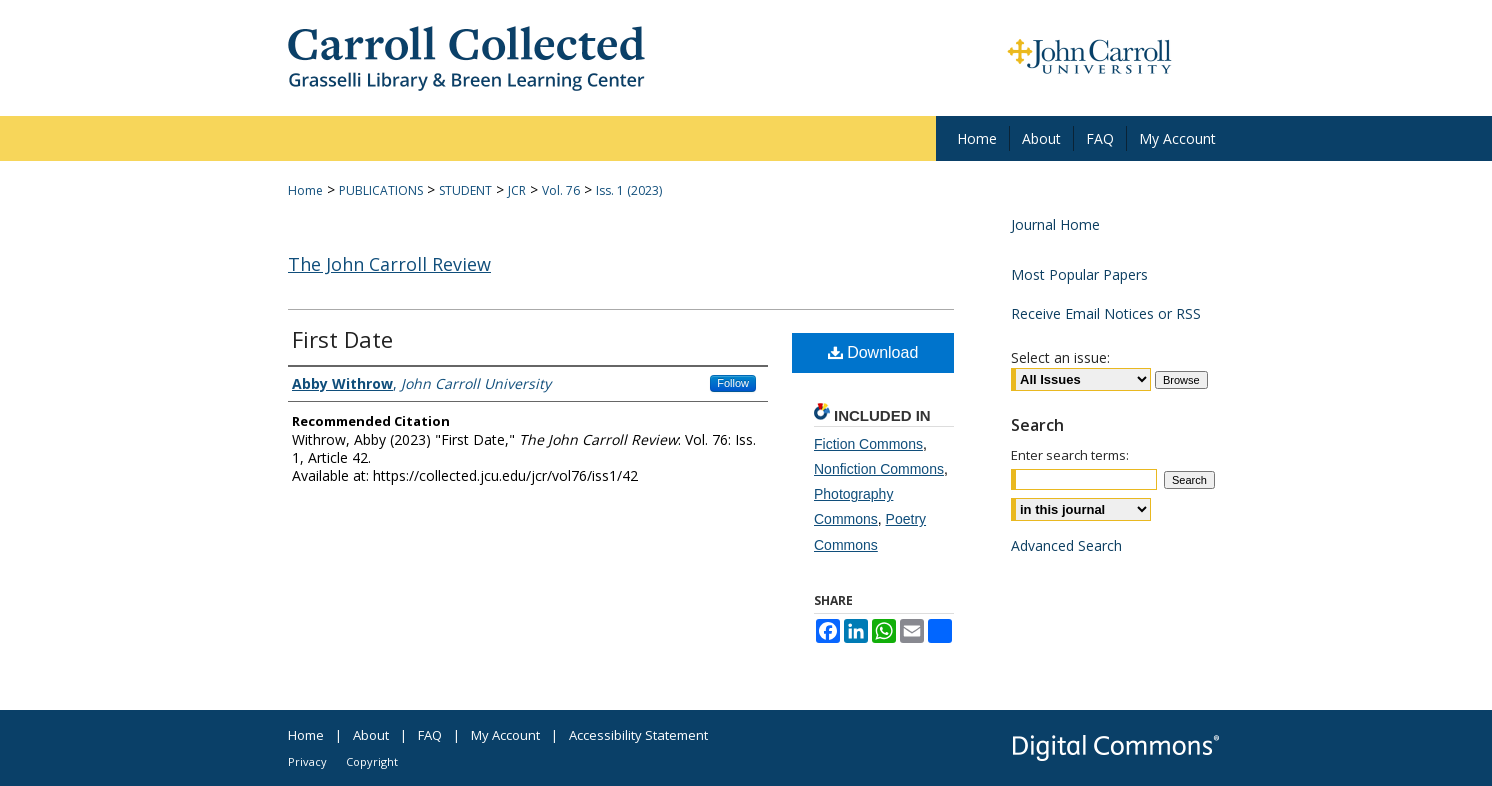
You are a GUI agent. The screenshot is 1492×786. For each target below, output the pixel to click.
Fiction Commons (868, 444)
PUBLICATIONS (381, 190)
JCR (517, 190)
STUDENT (465, 190)
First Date (342, 339)
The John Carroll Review (389, 264)
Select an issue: (1060, 357)
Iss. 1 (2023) (629, 190)
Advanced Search (1066, 545)
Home (305, 190)
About (371, 735)
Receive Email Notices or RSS (1106, 313)
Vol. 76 (561, 190)
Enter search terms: (1070, 455)
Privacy (307, 761)
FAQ (430, 735)
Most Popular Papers (1079, 274)
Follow (733, 383)
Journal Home (1055, 224)
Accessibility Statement (638, 735)
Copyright (372, 761)
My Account (505, 735)
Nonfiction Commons (879, 469)
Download (873, 352)
